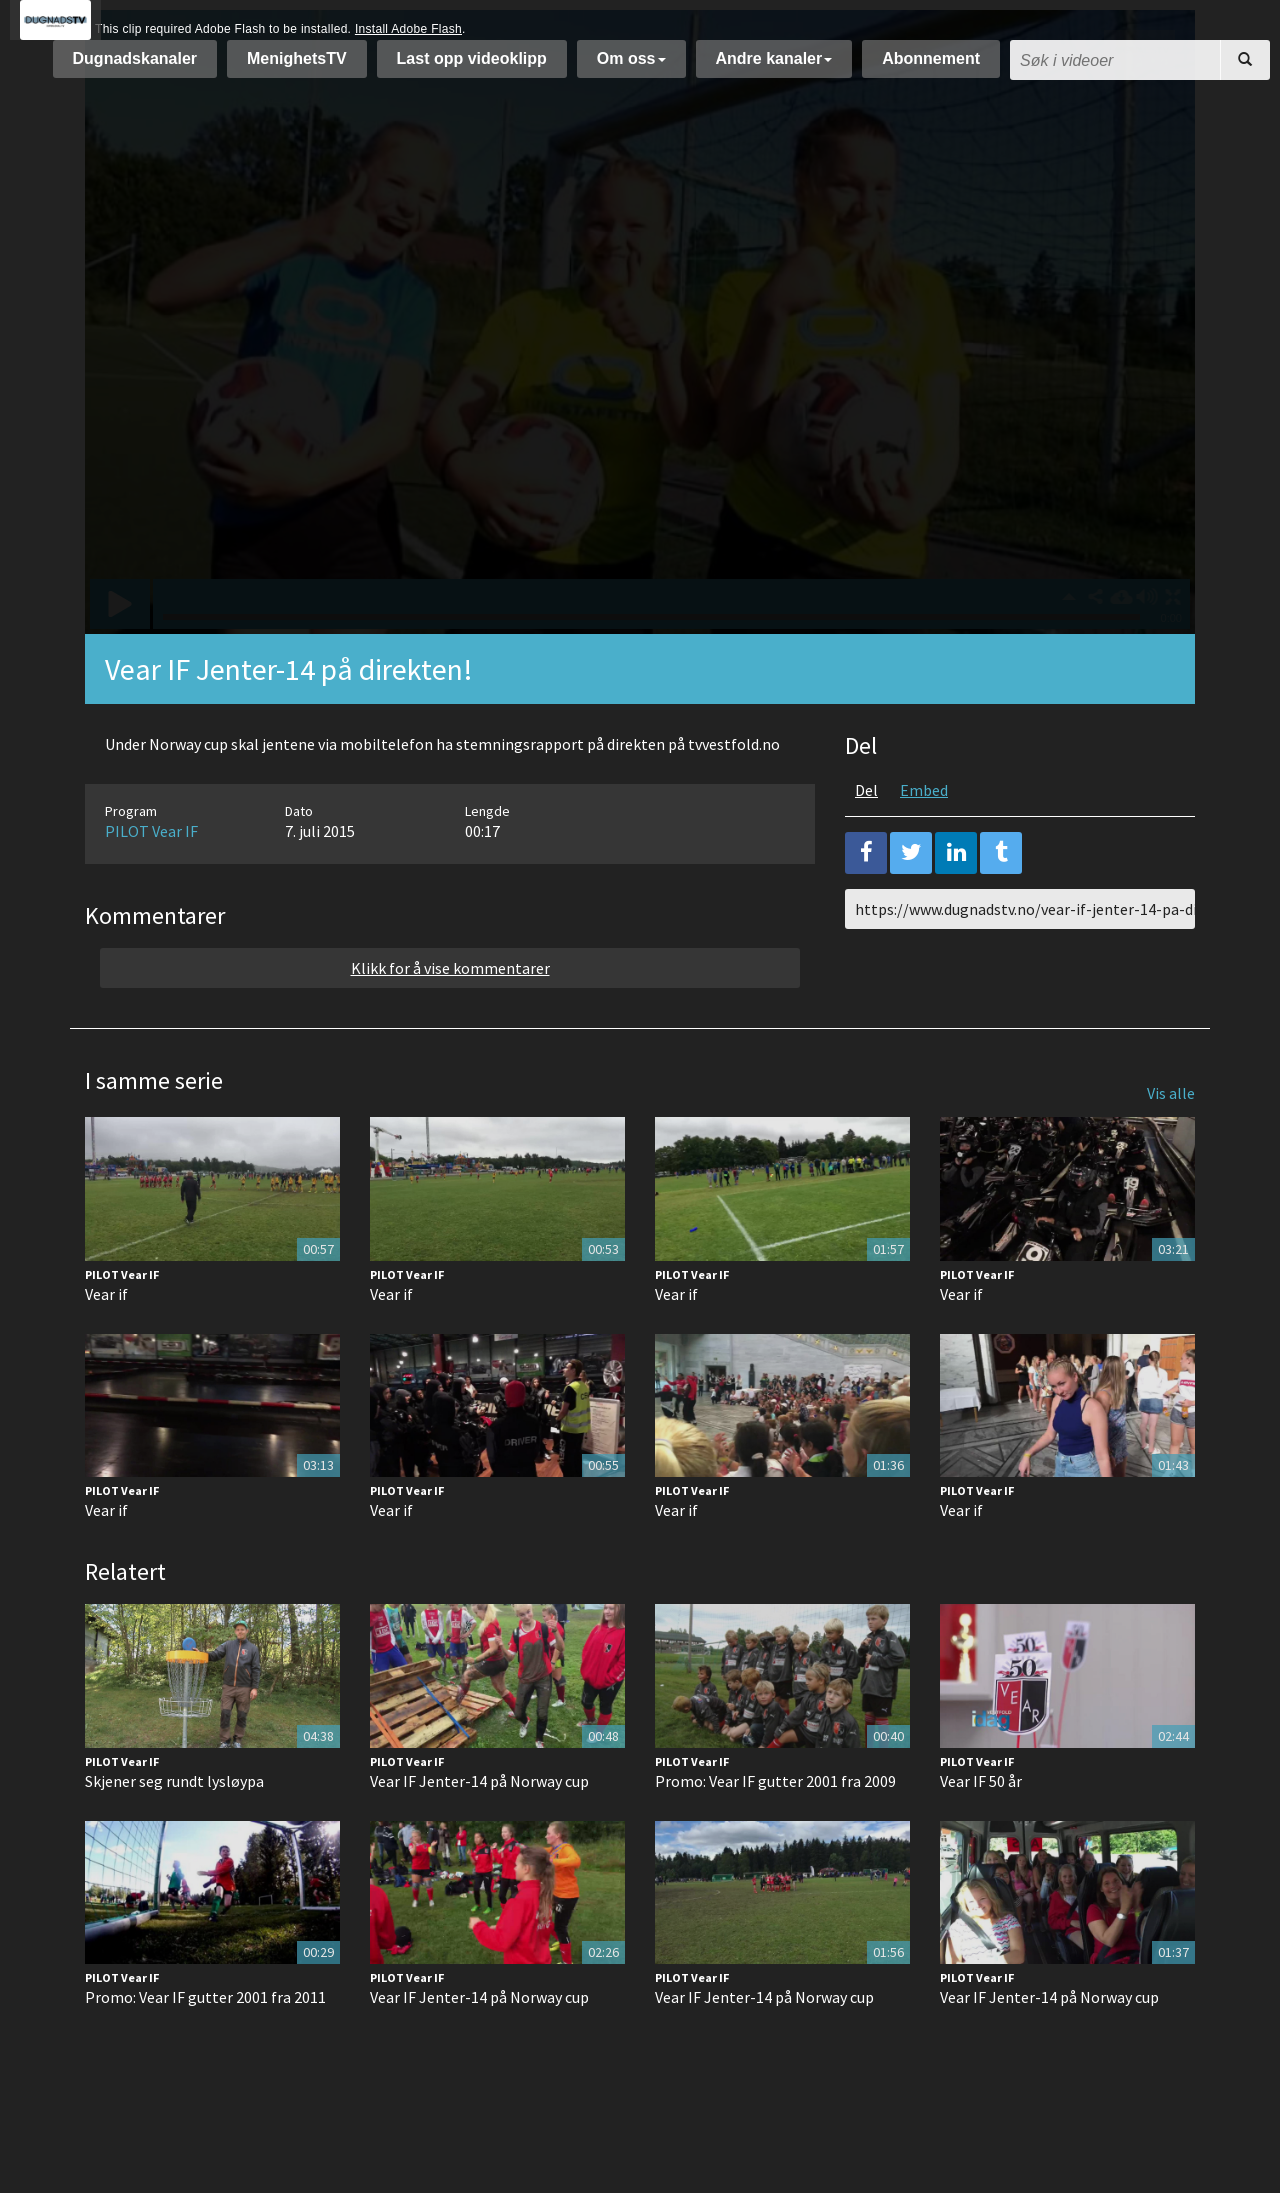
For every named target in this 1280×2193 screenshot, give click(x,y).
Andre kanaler (774, 68)
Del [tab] (866, 840)
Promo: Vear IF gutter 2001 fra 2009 (775, 1831)
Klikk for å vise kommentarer (450, 1018)
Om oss (631, 68)
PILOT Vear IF (151, 881)
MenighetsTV (297, 68)
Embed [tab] (924, 840)
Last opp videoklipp (472, 68)
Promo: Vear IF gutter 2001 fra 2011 (205, 2047)
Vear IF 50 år (981, 1831)
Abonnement (931, 68)
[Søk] (1245, 70)
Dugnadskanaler (135, 68)
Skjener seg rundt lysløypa (174, 1831)
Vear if (106, 1344)
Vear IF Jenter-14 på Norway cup (479, 1831)
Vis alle (1171, 1143)
